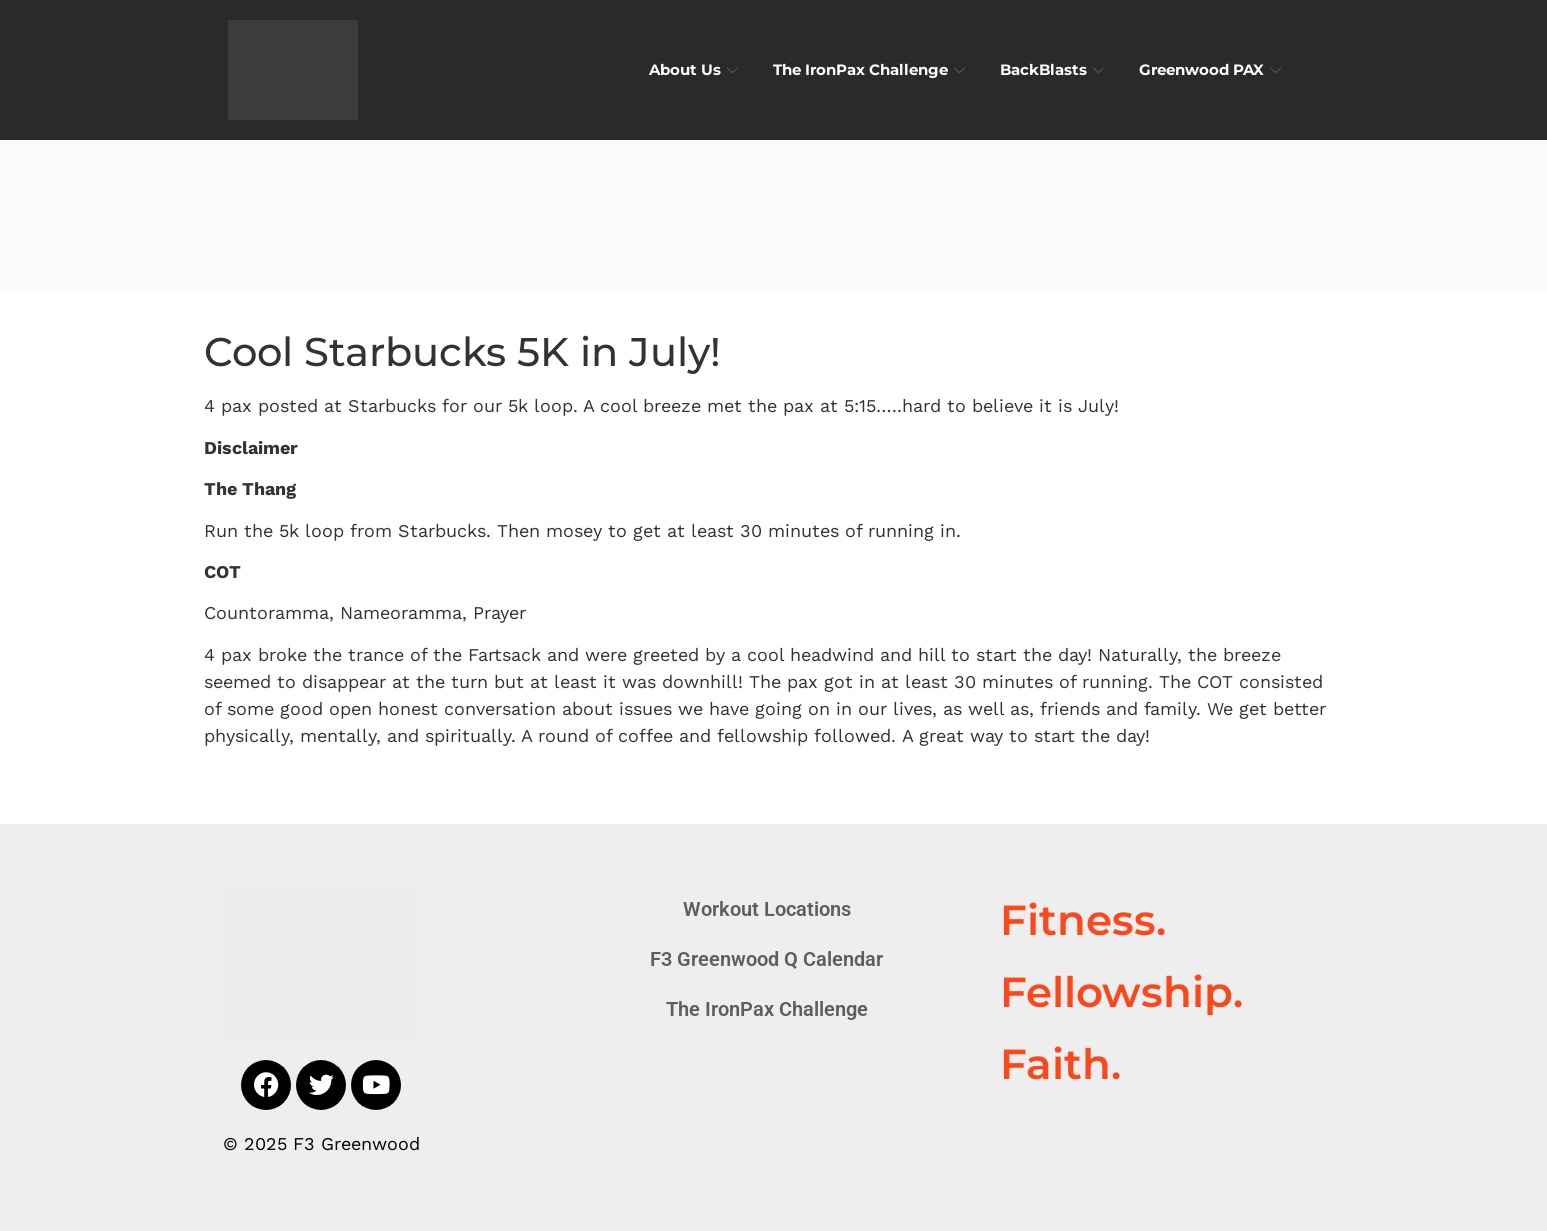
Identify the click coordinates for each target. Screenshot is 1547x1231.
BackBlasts (1054, 69)
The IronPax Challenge (871, 69)
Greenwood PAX (1212, 69)
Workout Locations (767, 909)
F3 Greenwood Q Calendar (766, 959)
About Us (696, 69)
